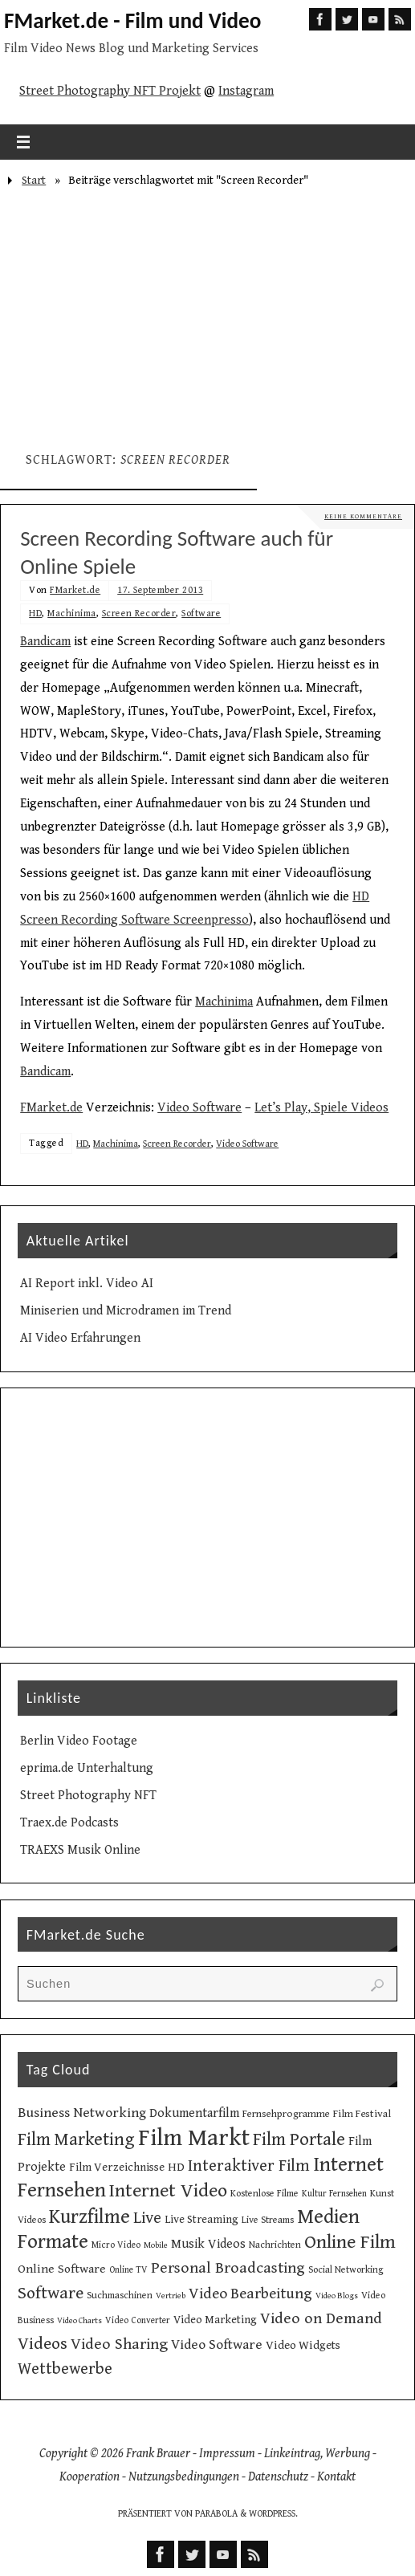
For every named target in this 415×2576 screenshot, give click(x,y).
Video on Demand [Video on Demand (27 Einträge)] (321, 2319)
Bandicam (45, 641)
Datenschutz (278, 2477)
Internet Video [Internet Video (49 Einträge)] (168, 2191)
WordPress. (273, 2514)
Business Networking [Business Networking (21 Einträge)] (82, 2113)
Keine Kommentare (363, 516)
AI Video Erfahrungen (80, 1338)
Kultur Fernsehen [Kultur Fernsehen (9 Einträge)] (334, 2193)
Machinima (71, 613)
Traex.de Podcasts (69, 1822)
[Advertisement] (207, 313)
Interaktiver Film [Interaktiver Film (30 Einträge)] (249, 2166)
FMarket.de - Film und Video (132, 21)
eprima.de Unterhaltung (86, 1768)
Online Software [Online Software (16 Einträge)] (62, 2268)
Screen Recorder (139, 613)
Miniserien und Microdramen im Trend (125, 1310)
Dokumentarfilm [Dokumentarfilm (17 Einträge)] (194, 2113)
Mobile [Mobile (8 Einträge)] (156, 2245)
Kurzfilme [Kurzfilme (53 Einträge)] (89, 2217)
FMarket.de (75, 590)
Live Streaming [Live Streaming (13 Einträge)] (201, 2219)
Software (201, 613)
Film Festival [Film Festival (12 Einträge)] (362, 2113)
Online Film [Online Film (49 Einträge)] (350, 2242)
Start (34, 180)
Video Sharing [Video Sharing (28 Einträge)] (119, 2344)
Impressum (227, 2453)
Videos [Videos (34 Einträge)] (42, 2344)
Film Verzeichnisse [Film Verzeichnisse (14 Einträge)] (117, 2167)
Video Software (199, 1107)
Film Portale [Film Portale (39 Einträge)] (299, 2139)
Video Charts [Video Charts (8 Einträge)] (79, 2321)
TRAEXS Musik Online (80, 1850)
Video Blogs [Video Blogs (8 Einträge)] (336, 2296)
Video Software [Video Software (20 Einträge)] (216, 2345)
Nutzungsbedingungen (183, 2477)
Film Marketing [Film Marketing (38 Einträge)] (76, 2140)
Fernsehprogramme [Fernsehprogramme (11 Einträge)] (286, 2114)
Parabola (216, 2514)
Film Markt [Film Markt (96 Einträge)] (194, 2137)
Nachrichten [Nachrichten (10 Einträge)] (275, 2244)
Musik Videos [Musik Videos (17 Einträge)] (208, 2244)
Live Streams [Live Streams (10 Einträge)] (268, 2219)
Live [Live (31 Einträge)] (147, 2218)
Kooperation (89, 2477)
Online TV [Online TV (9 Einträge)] (128, 2270)
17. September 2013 (160, 590)
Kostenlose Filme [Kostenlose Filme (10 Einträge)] (264, 2193)
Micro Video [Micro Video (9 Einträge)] (116, 2245)
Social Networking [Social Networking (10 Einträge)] (346, 2269)
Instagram (246, 91)
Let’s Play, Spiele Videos (321, 1107)
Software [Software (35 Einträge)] (50, 2293)
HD (35, 613)
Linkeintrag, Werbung (317, 2453)
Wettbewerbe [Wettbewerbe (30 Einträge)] (65, 2369)
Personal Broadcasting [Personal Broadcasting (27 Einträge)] (228, 2268)
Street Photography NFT (88, 1795)
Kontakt (336, 2477)
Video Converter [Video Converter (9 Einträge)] (137, 2320)
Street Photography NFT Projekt (110, 91)
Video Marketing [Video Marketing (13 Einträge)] (215, 2320)
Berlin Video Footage (78, 1741)
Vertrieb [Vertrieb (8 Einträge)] (170, 2296)
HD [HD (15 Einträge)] (176, 2167)
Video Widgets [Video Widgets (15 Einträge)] (303, 2345)
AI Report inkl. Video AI (86, 1283)
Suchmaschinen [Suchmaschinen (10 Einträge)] (120, 2295)
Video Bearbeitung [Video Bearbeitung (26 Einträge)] (250, 2293)
